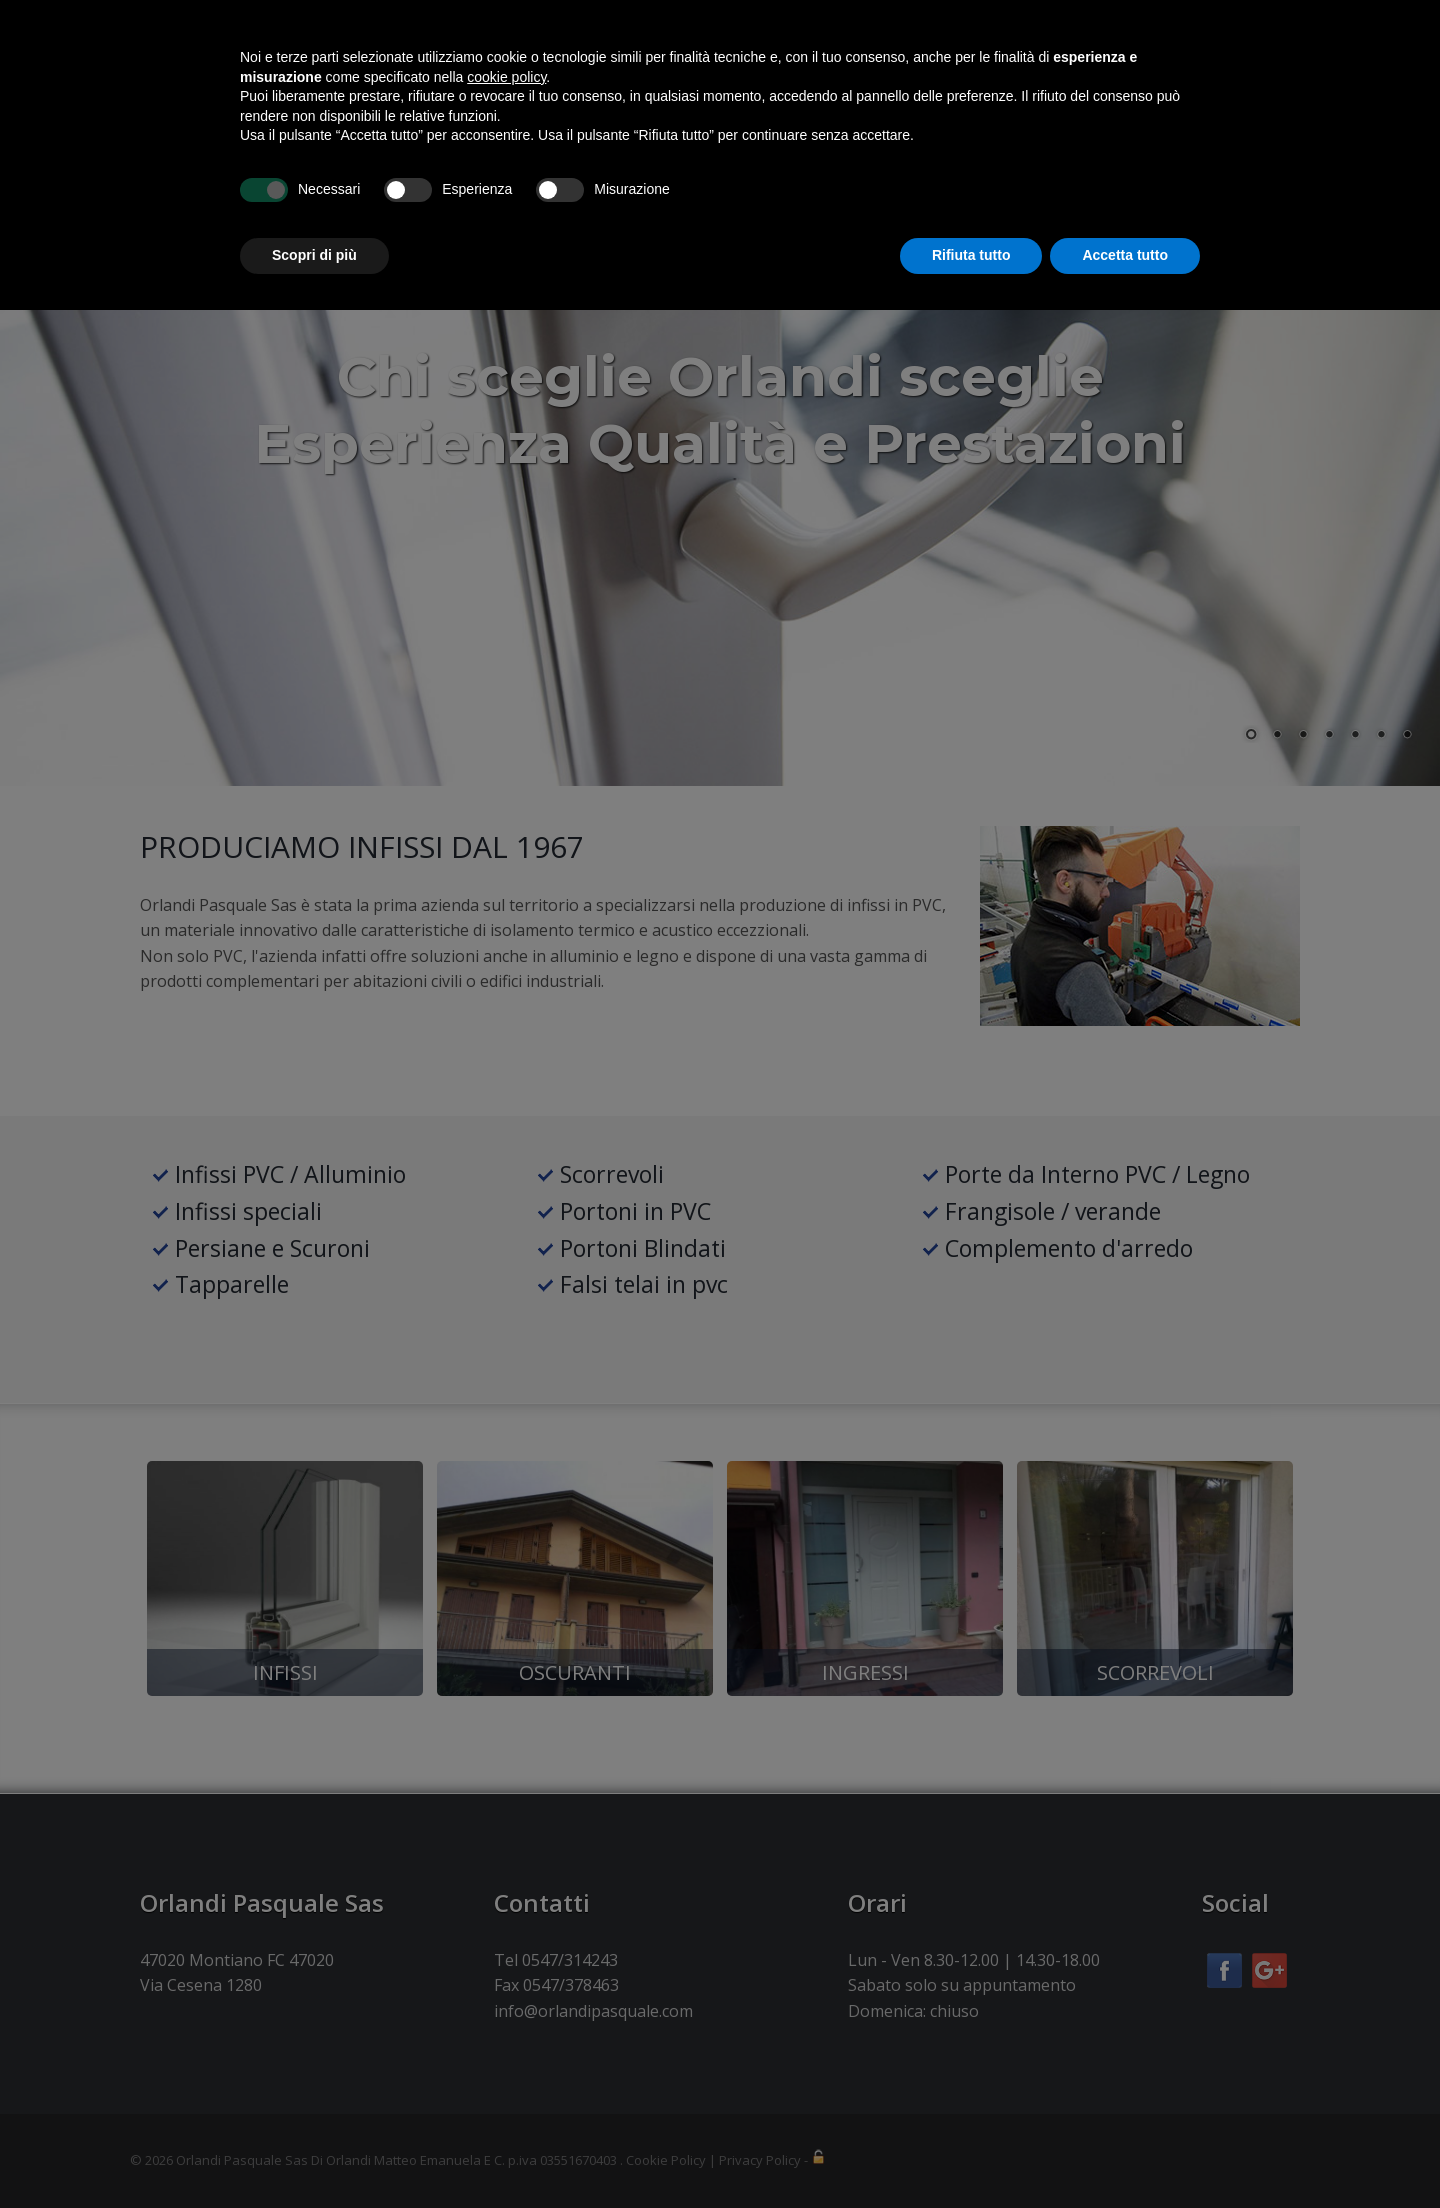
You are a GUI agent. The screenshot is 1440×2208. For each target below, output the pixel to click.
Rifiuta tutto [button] (971, 2153)
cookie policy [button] (506, 1975)
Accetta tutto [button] (1125, 2153)
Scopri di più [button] (314, 2153)
